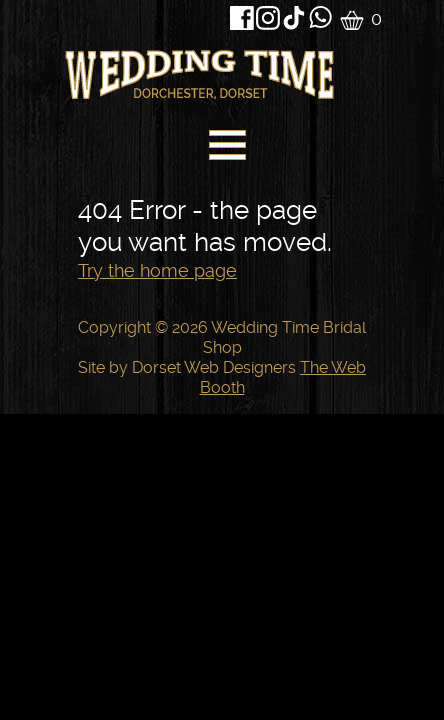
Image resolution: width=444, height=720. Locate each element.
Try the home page (157, 270)
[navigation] (225, 150)
